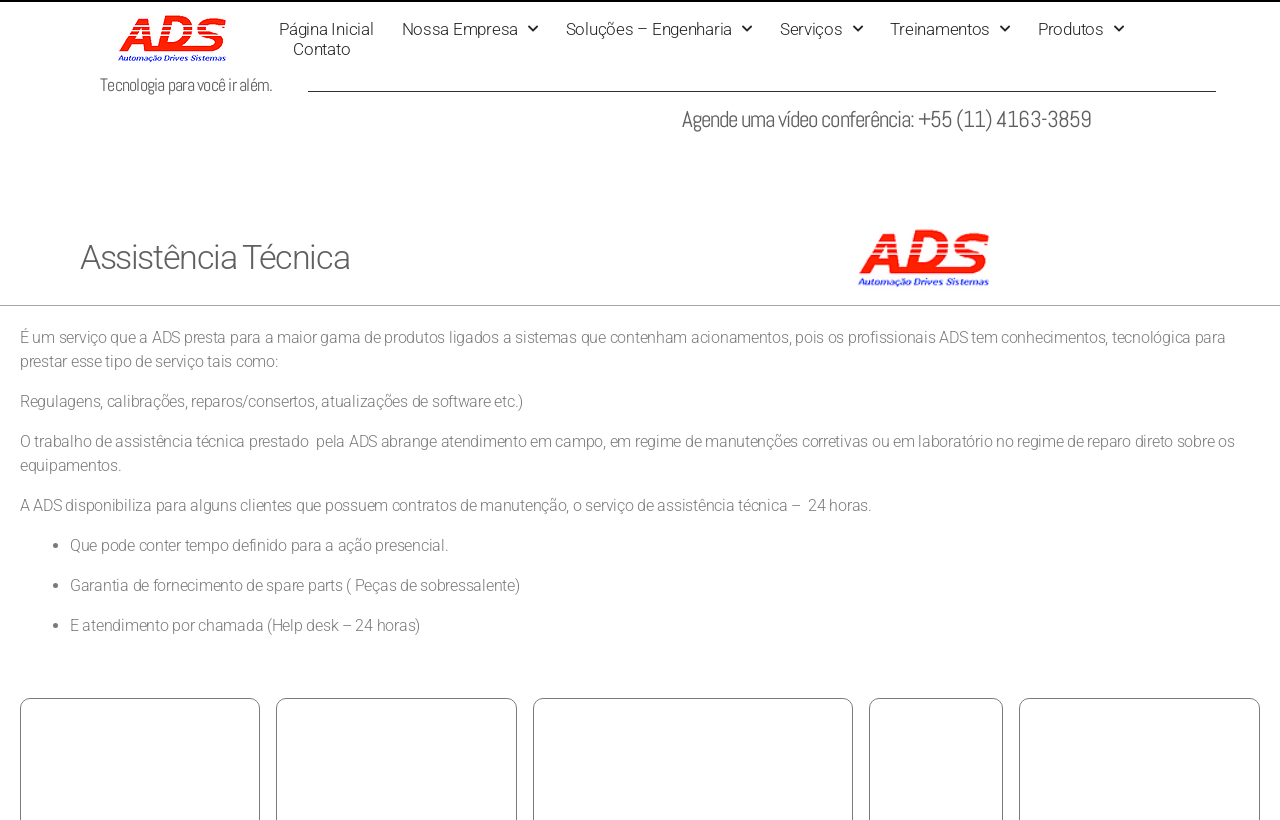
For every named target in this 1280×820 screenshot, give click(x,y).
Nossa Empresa (470, 29)
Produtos (1081, 29)
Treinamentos (950, 29)
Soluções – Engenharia (659, 29)
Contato (321, 49)
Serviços (821, 29)
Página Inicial (326, 29)
